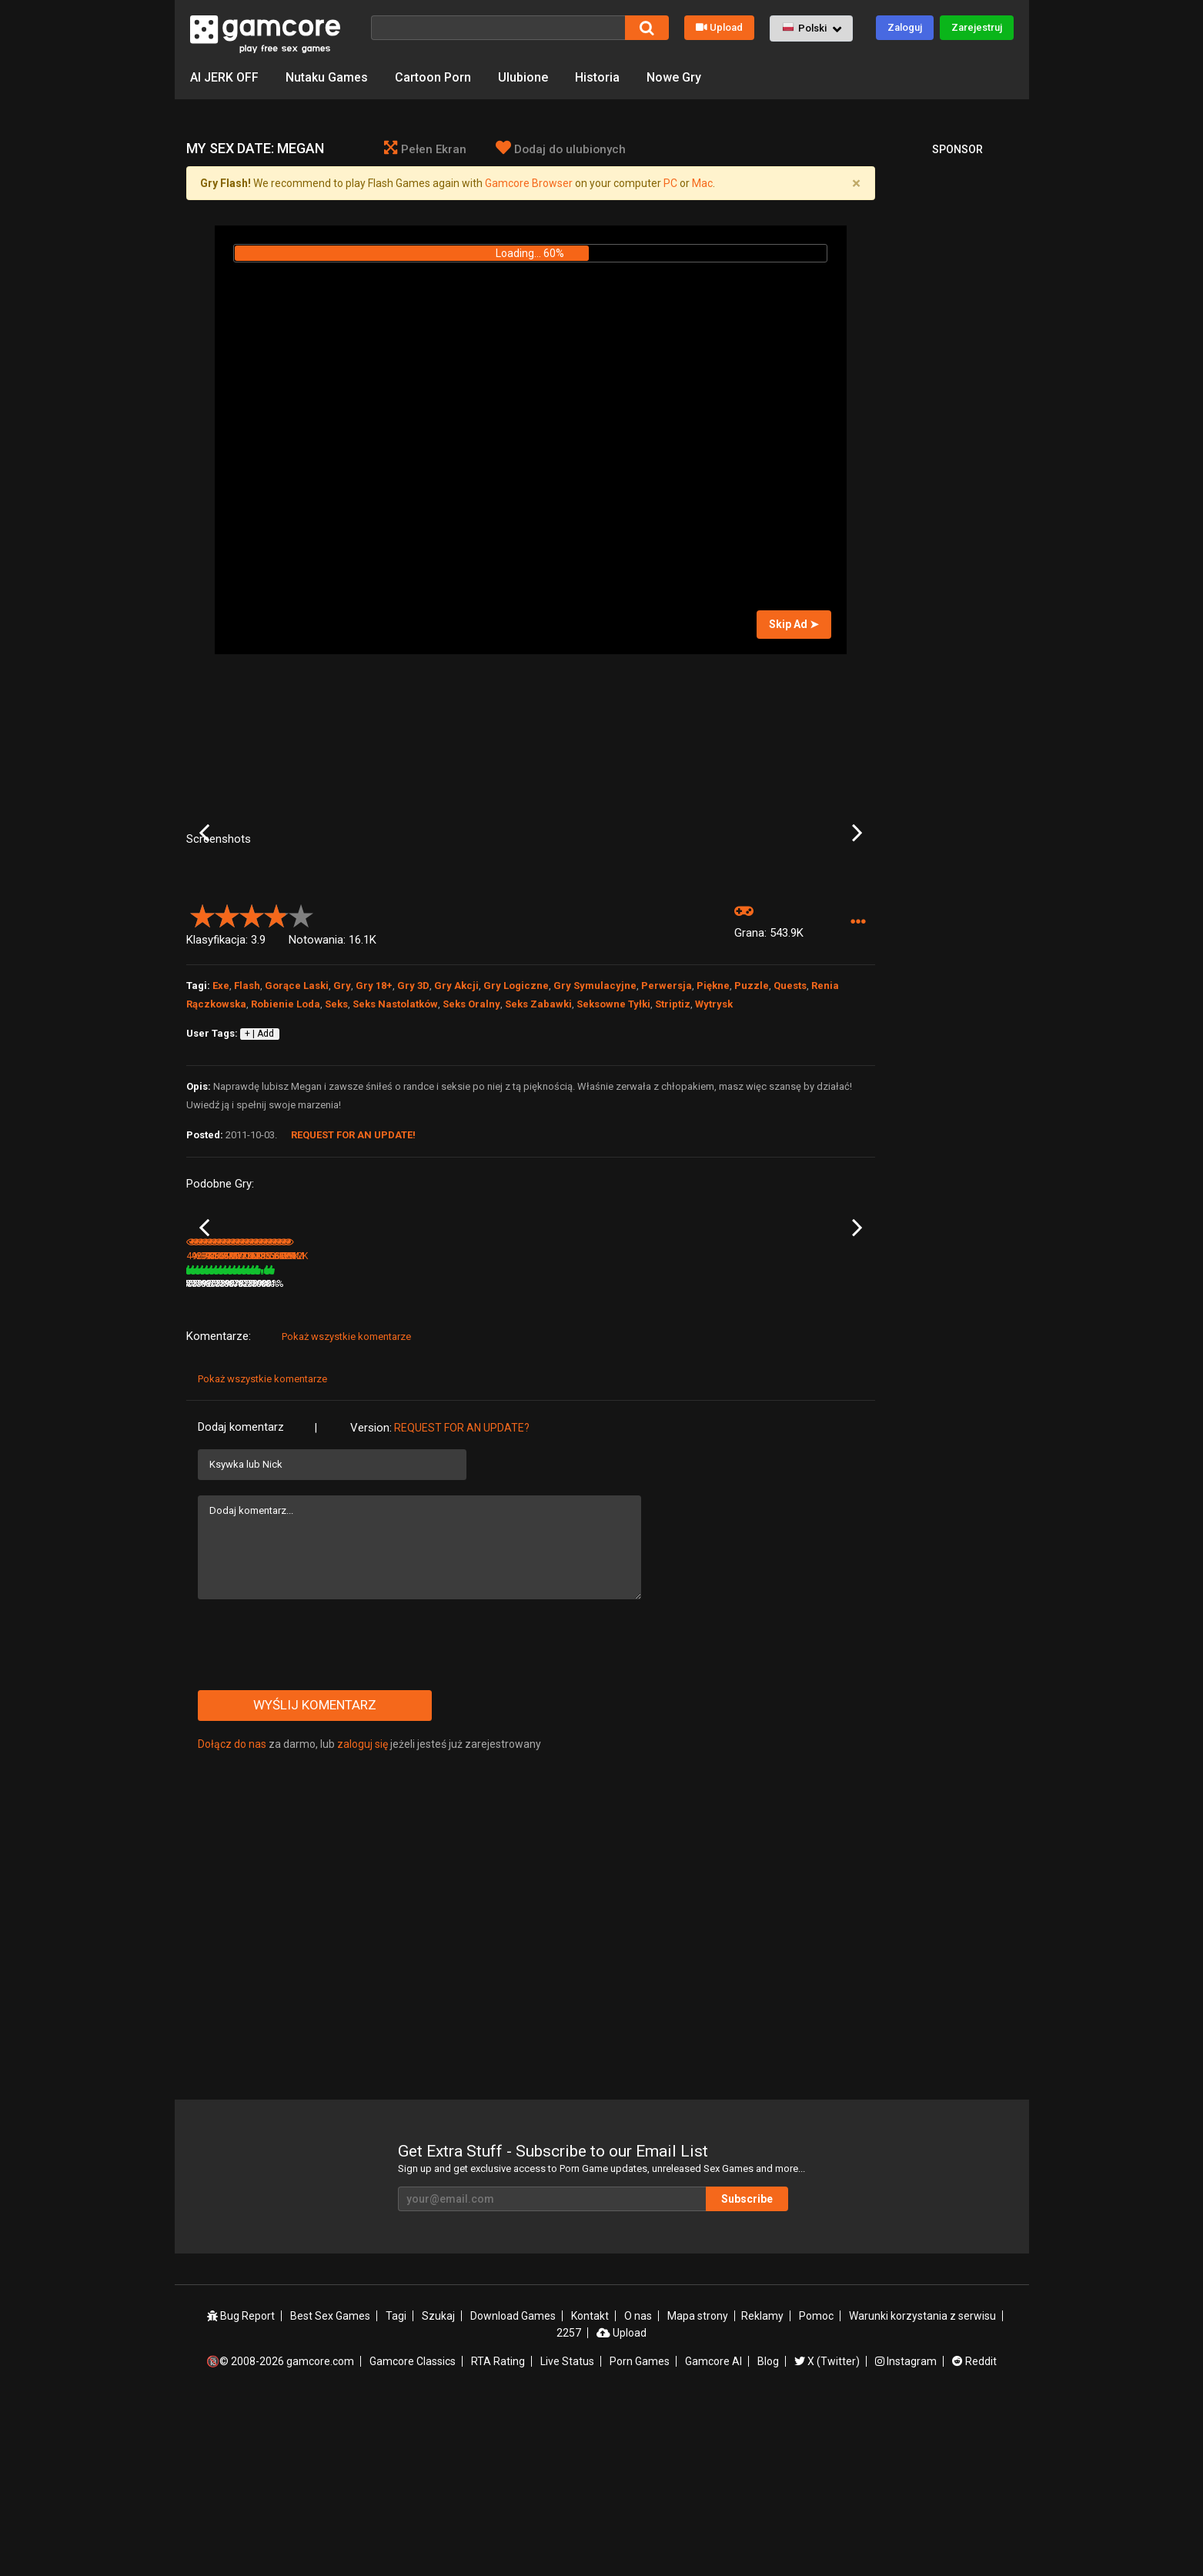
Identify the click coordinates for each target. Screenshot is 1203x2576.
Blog (768, 2532)
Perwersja (666, 1110)
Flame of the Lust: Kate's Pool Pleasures (701, 1434)
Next (857, 895)
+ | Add (259, 1158)
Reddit (974, 2532)
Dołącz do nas (232, 1914)
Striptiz (672, 1128)
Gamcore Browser (529, 183)
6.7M (436, 1453)
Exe (220, 1110)
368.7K (787, 1453)
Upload (719, 27)
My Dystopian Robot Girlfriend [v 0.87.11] (575, 1434)
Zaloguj (904, 27)
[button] (811, 28)
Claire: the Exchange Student (807, 1434)
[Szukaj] (498, 27)
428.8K (325, 1453)
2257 (568, 2503)
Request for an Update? (462, 1598)
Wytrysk (714, 1128)
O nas (638, 2486)
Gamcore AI (713, 2532)
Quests (790, 1110)
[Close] (856, 183)
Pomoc (816, 2486)
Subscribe (747, 2369)
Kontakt (590, 2486)
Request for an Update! (353, 1259)
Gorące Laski (297, 1110)
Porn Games (640, 2532)
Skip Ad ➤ (794, 624)
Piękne (713, 1110)
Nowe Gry (674, 77)
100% (510, 1453)
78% (397, 1453)
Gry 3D (413, 1110)
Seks (336, 1128)
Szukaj (438, 2486)
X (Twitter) (827, 2532)
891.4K (556, 1453)
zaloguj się (362, 1914)
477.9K (671, 1453)
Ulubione (523, 77)
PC (670, 183)
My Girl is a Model (223, 1433)
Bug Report (241, 2486)
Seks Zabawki (538, 1128)
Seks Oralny (471, 1128)
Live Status (567, 2532)
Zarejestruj (976, 27)
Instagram (906, 2532)
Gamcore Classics (412, 2532)
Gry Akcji (456, 1110)
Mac (702, 183)
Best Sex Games (330, 2486)
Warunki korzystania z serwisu (922, 2486)
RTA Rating (498, 2532)
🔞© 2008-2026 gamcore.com (280, 2532)
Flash (247, 1110)
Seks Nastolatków (395, 1128)
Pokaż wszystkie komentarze (346, 1506)
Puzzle (751, 1110)
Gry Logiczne (516, 1110)
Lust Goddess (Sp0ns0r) (468, 1433)
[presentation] (315, 1815)
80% (281, 1453)
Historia (597, 77)
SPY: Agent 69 (331, 1433)
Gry (342, 1110)
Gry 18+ (374, 1110)
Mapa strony (697, 2486)
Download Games (513, 2486)
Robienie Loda (285, 1128)
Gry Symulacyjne (595, 1110)
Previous (204, 895)
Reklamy (762, 2486)
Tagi (396, 2486)
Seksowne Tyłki (613, 1128)
